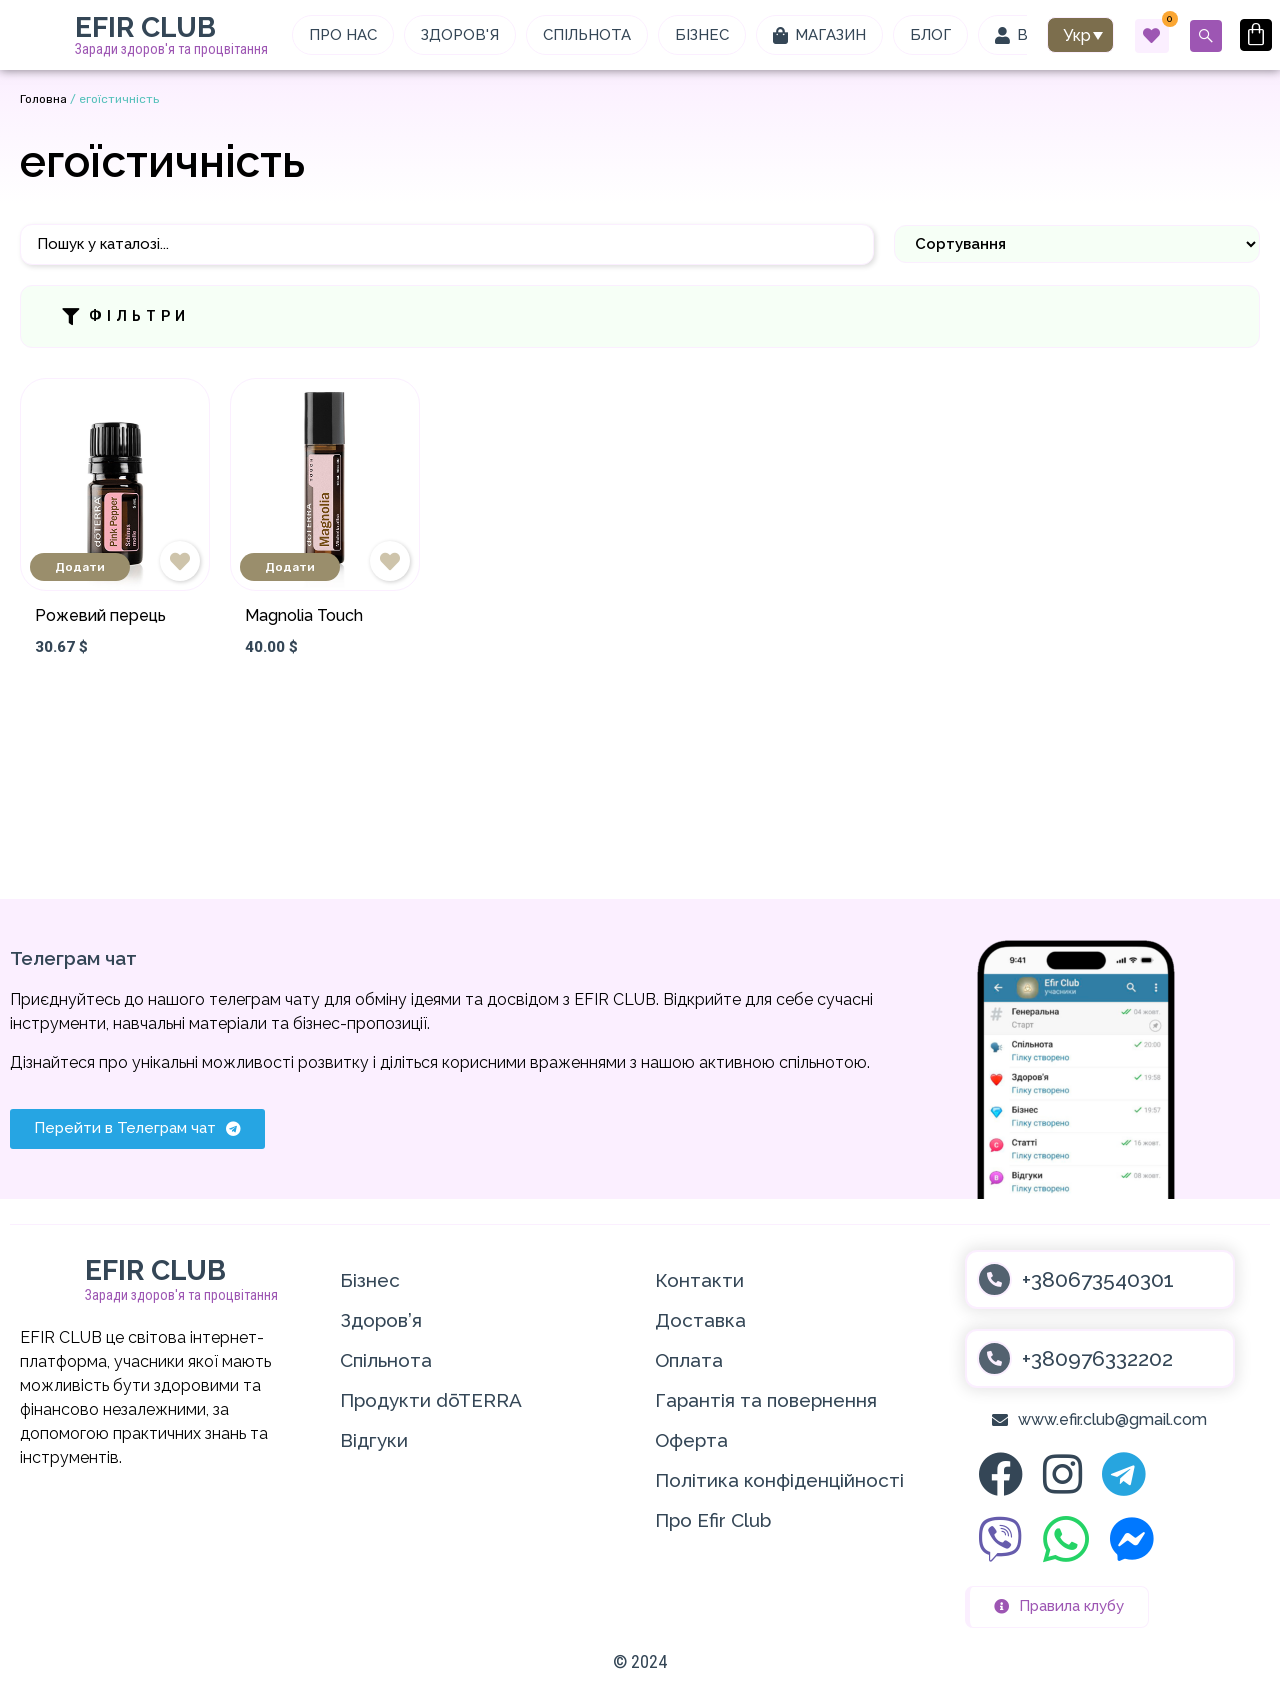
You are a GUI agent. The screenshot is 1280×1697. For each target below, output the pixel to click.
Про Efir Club (713, 1520)
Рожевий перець (100, 615)
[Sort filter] (1077, 244)
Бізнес (370, 1280)
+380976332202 (1097, 1358)
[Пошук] (447, 244)
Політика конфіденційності (779, 1480)
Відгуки (374, 1440)
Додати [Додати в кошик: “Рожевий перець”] (80, 567)
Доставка (700, 1320)
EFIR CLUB (145, 27)
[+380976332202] (994, 1358)
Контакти (699, 1280)
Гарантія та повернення (766, 1400)
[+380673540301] (994, 1279)
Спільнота (386, 1360)
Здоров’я (381, 1320)
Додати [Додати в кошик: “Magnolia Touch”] (290, 567)
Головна (43, 99)
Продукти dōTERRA (431, 1400)
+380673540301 (1098, 1279)
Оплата (689, 1360)
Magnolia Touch (304, 615)
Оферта (691, 1440)
